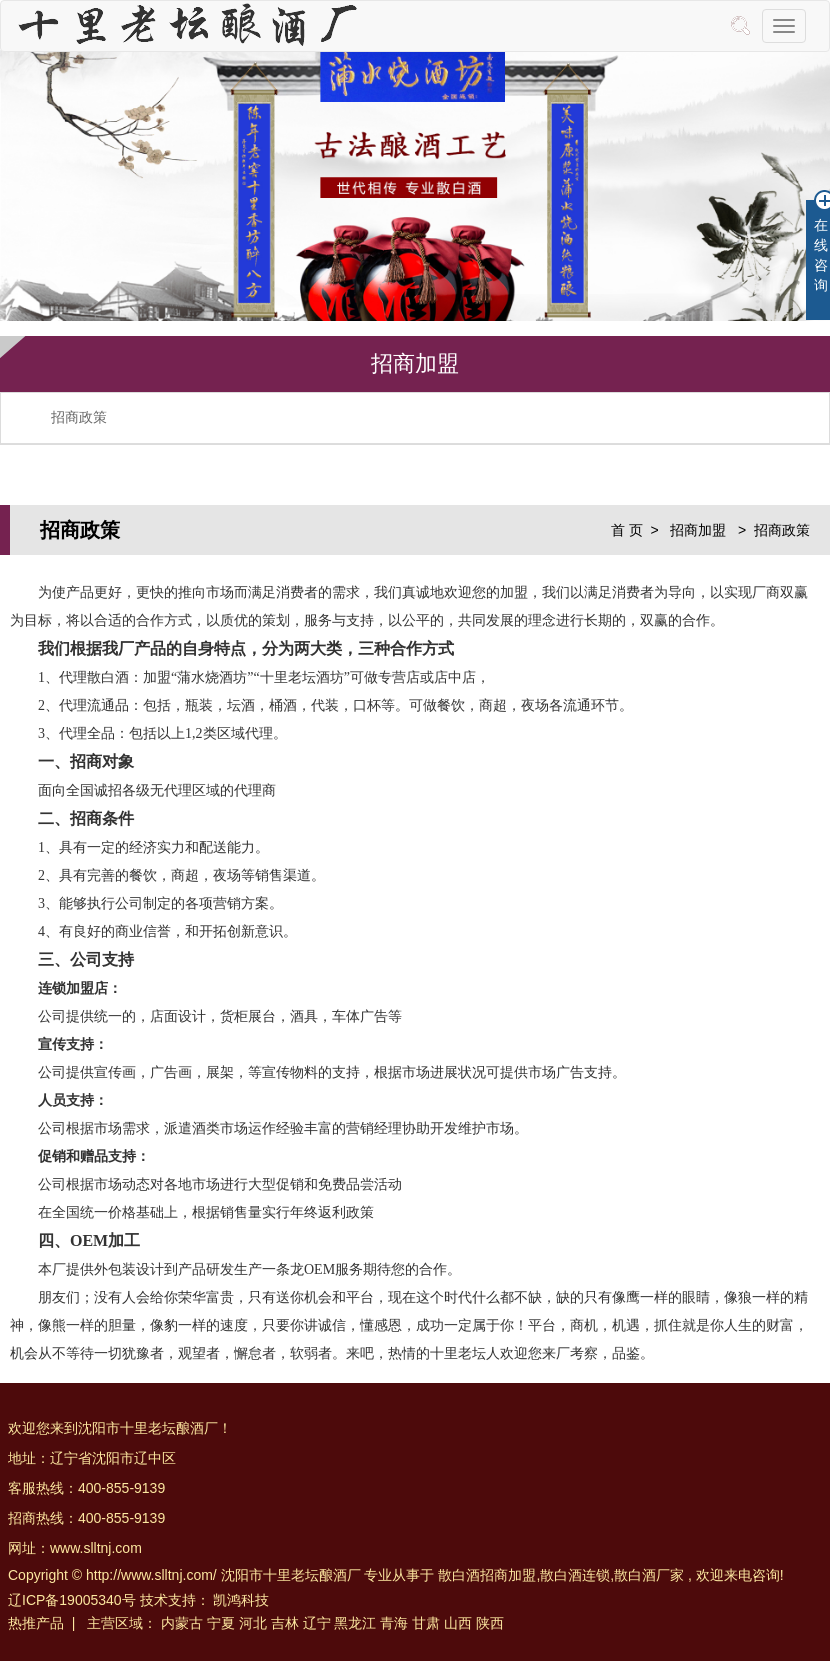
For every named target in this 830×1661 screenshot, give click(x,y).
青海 (394, 1623)
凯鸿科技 (241, 1600)
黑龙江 (355, 1623)
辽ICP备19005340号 (72, 1600)
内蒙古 (182, 1623)
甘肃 (426, 1623)
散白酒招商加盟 (487, 1575)
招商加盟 (700, 530)
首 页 (627, 530)
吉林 (285, 1623)
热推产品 (36, 1623)
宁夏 (221, 1623)
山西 (458, 1623)
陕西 (490, 1623)
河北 (253, 1623)
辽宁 (317, 1623)
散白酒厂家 (649, 1575)
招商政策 (79, 417)
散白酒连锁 (575, 1575)
